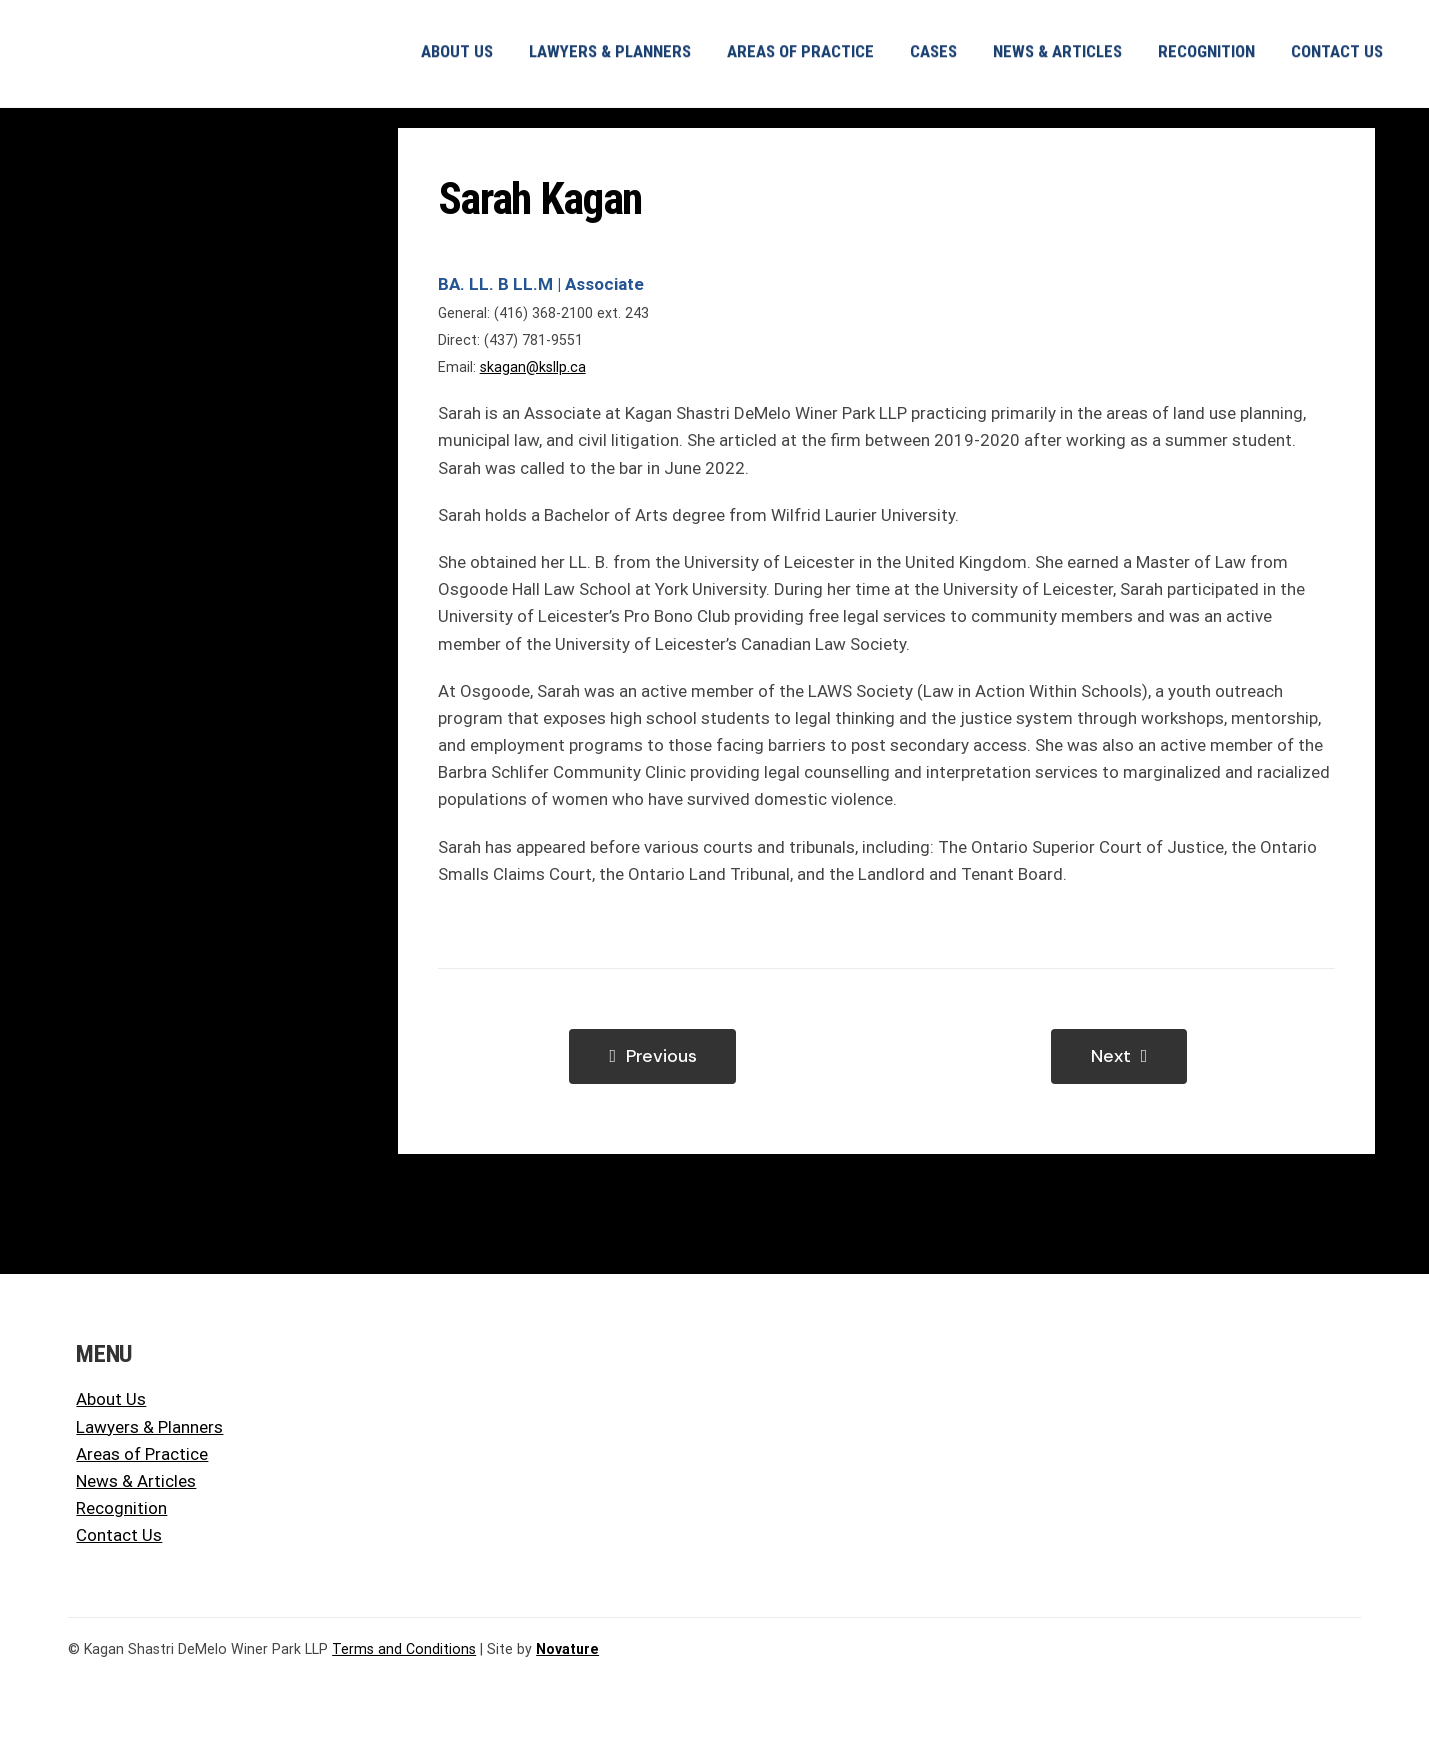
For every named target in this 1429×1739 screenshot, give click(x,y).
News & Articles (136, 1481)
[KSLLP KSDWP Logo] (184, 22)
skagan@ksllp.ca (533, 367)
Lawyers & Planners (149, 1427)
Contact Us (119, 1535)
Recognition (121, 1508)
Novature (567, 1649)
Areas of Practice (142, 1454)
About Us (111, 1399)
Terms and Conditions (404, 1649)
